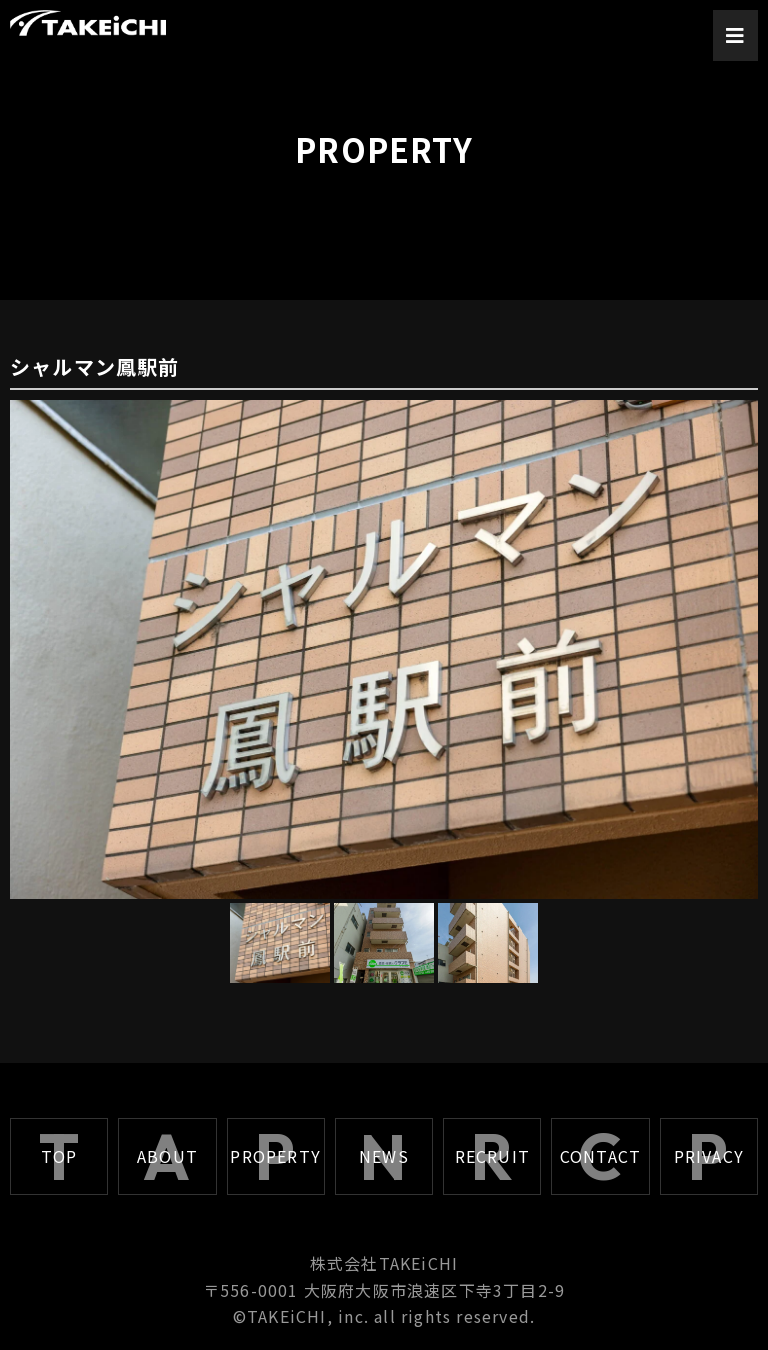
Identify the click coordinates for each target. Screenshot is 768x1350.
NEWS (384, 1156)
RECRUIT (492, 1156)
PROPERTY (275, 1156)
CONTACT (600, 1156)
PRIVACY (709, 1156)
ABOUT (167, 1156)
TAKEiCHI (287, 1316)
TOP (59, 1156)
